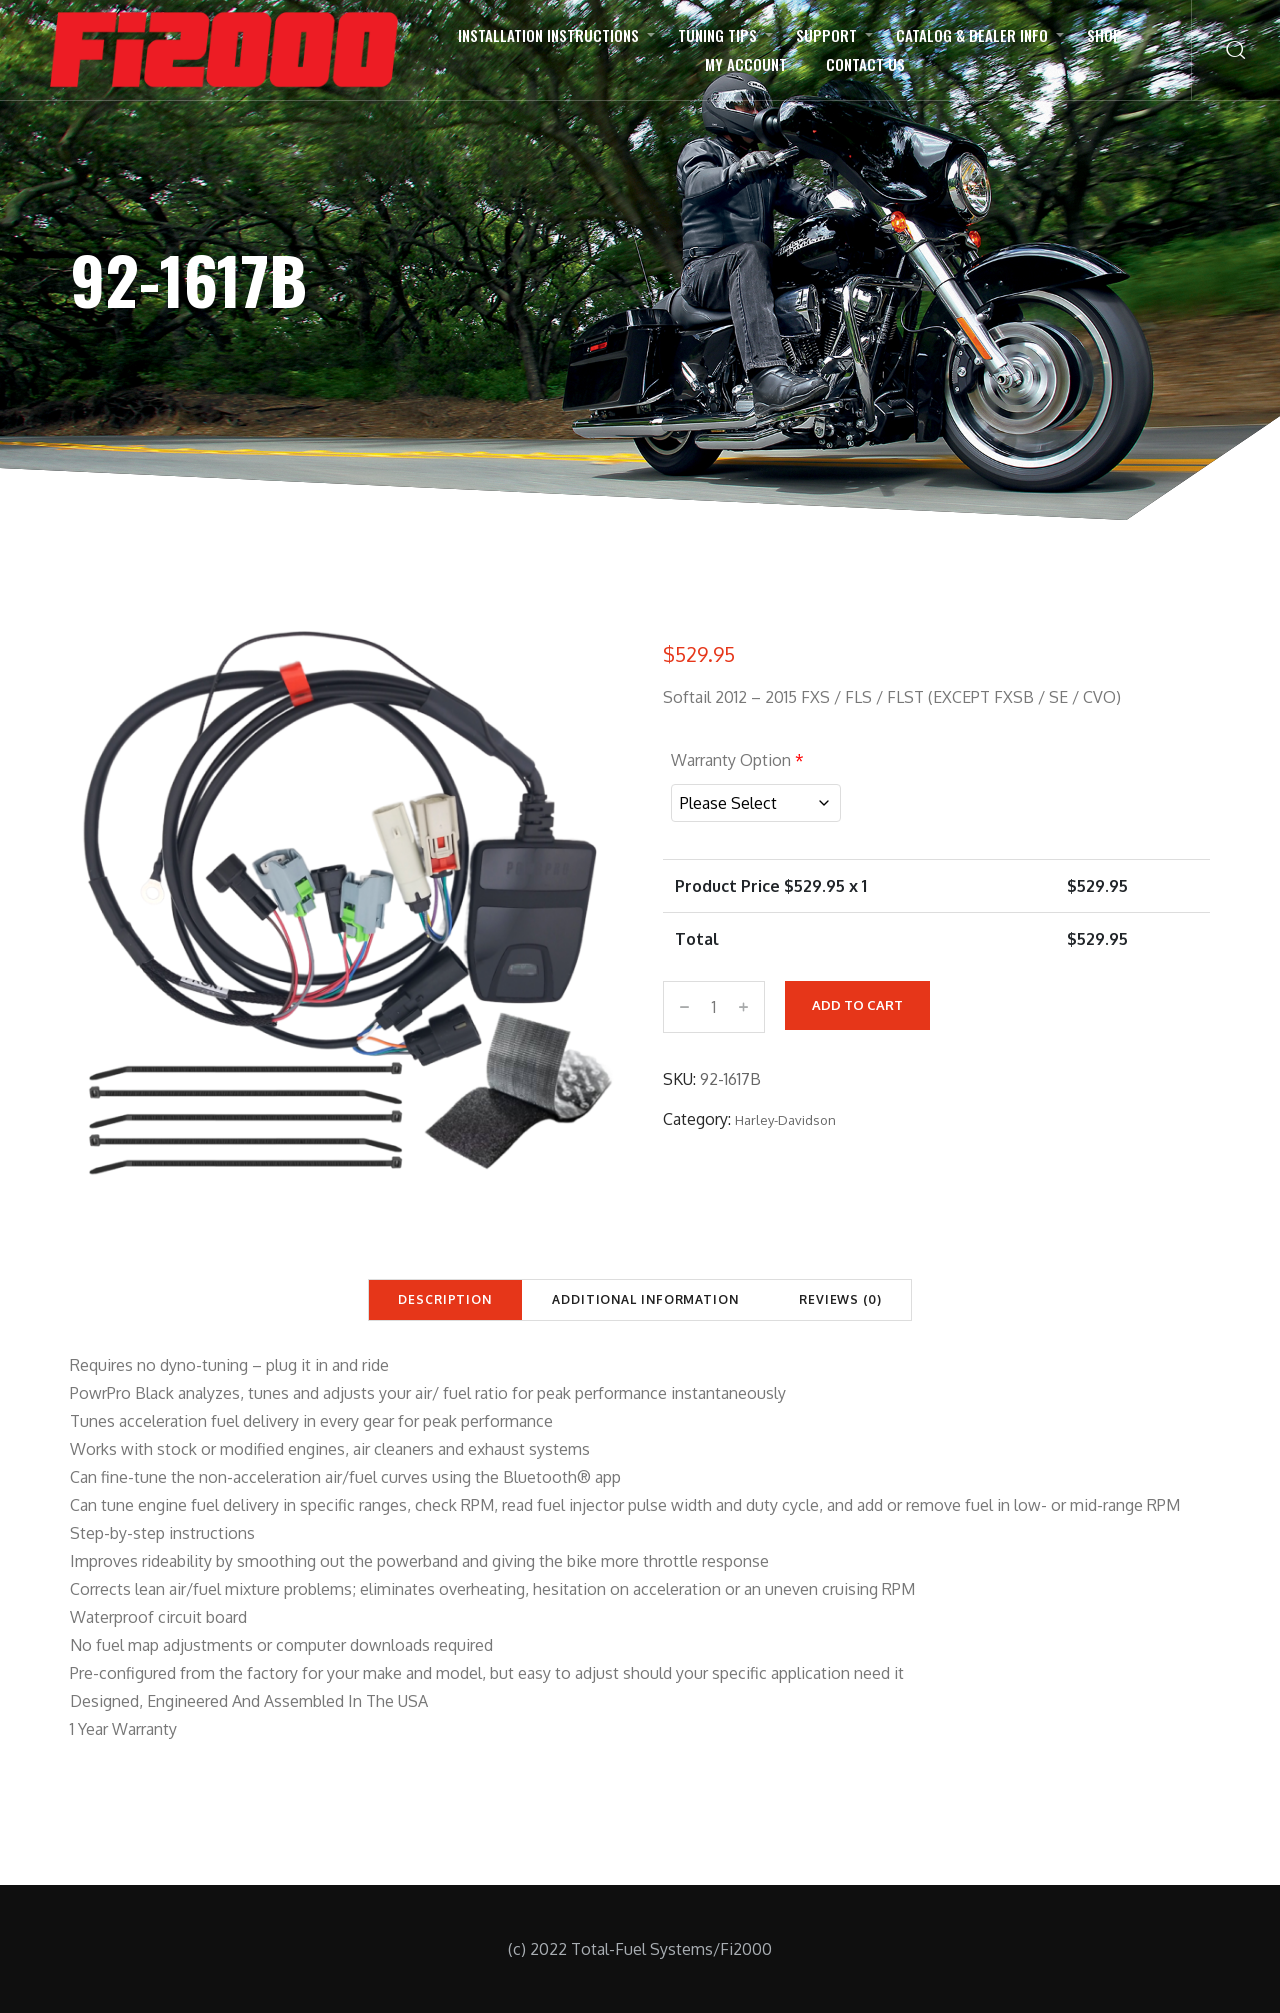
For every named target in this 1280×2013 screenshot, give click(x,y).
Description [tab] (445, 1299)
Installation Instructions (548, 35)
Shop (1104, 35)
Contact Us (865, 64)
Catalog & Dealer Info (972, 35)
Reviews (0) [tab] (840, 1299)
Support (826, 35)
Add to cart (857, 1002)
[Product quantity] (714, 1004)
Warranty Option (737, 760)
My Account (746, 64)
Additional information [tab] (645, 1299)
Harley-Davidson (785, 1117)
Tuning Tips (717, 35)
